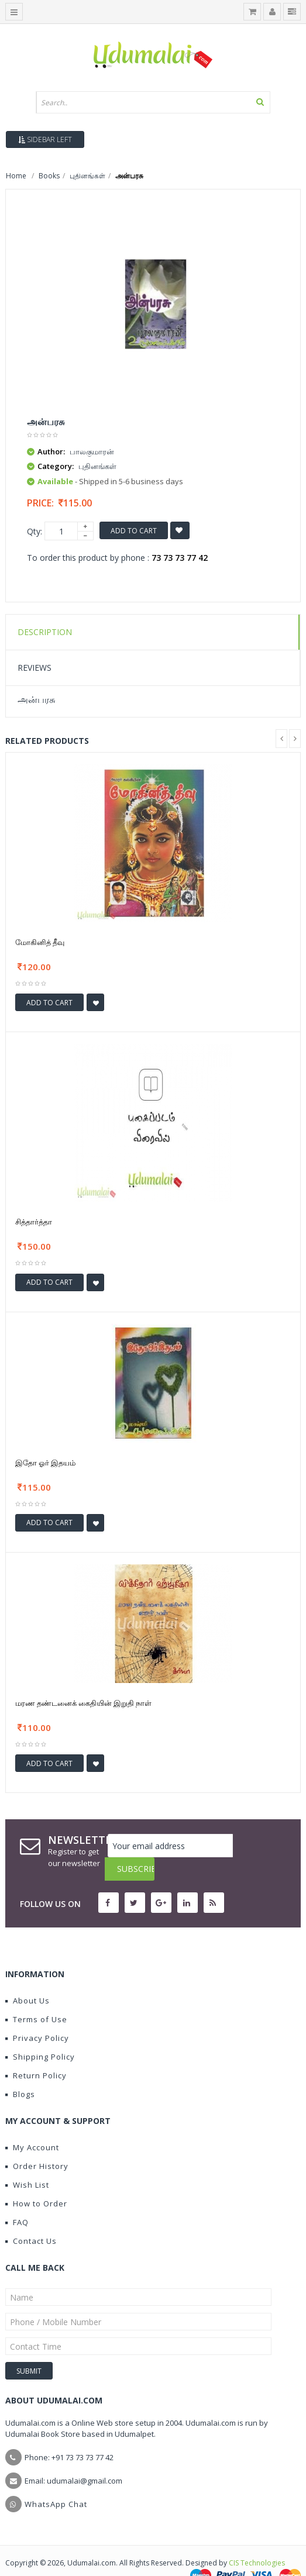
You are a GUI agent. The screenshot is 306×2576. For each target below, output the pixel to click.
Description (45, 631)
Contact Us (31, 2217)
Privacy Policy (37, 2014)
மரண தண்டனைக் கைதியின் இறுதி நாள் (83, 1703)
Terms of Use (36, 1996)
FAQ (17, 2199)
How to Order (36, 2180)
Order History (36, 2142)
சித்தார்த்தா (33, 1221)
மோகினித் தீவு (39, 942)
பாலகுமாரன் (92, 451)
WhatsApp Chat (56, 2480)
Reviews (34, 667)
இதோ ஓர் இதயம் (45, 1462)
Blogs (20, 2070)
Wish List (27, 2161)
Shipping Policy (40, 2033)
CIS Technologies (257, 2539)
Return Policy (36, 2052)
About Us (27, 1977)
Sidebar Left (45, 139)
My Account (32, 2124)
